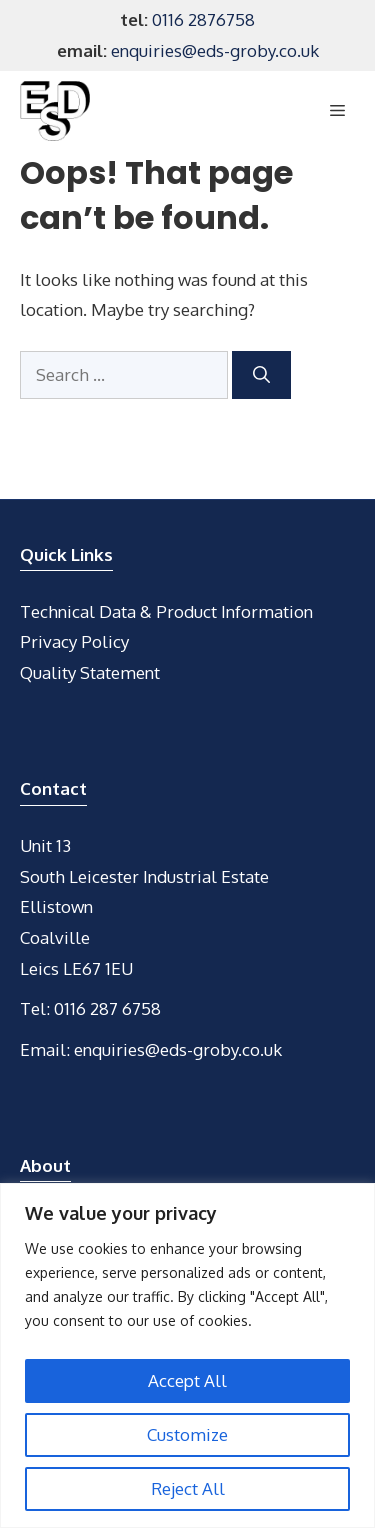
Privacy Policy (74, 641)
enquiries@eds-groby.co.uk (215, 50)
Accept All (187, 1380)
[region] (187, 1355)
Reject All (188, 1488)
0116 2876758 (203, 19)
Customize (187, 1434)
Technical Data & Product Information (166, 611)
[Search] (261, 375)
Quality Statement (90, 672)
